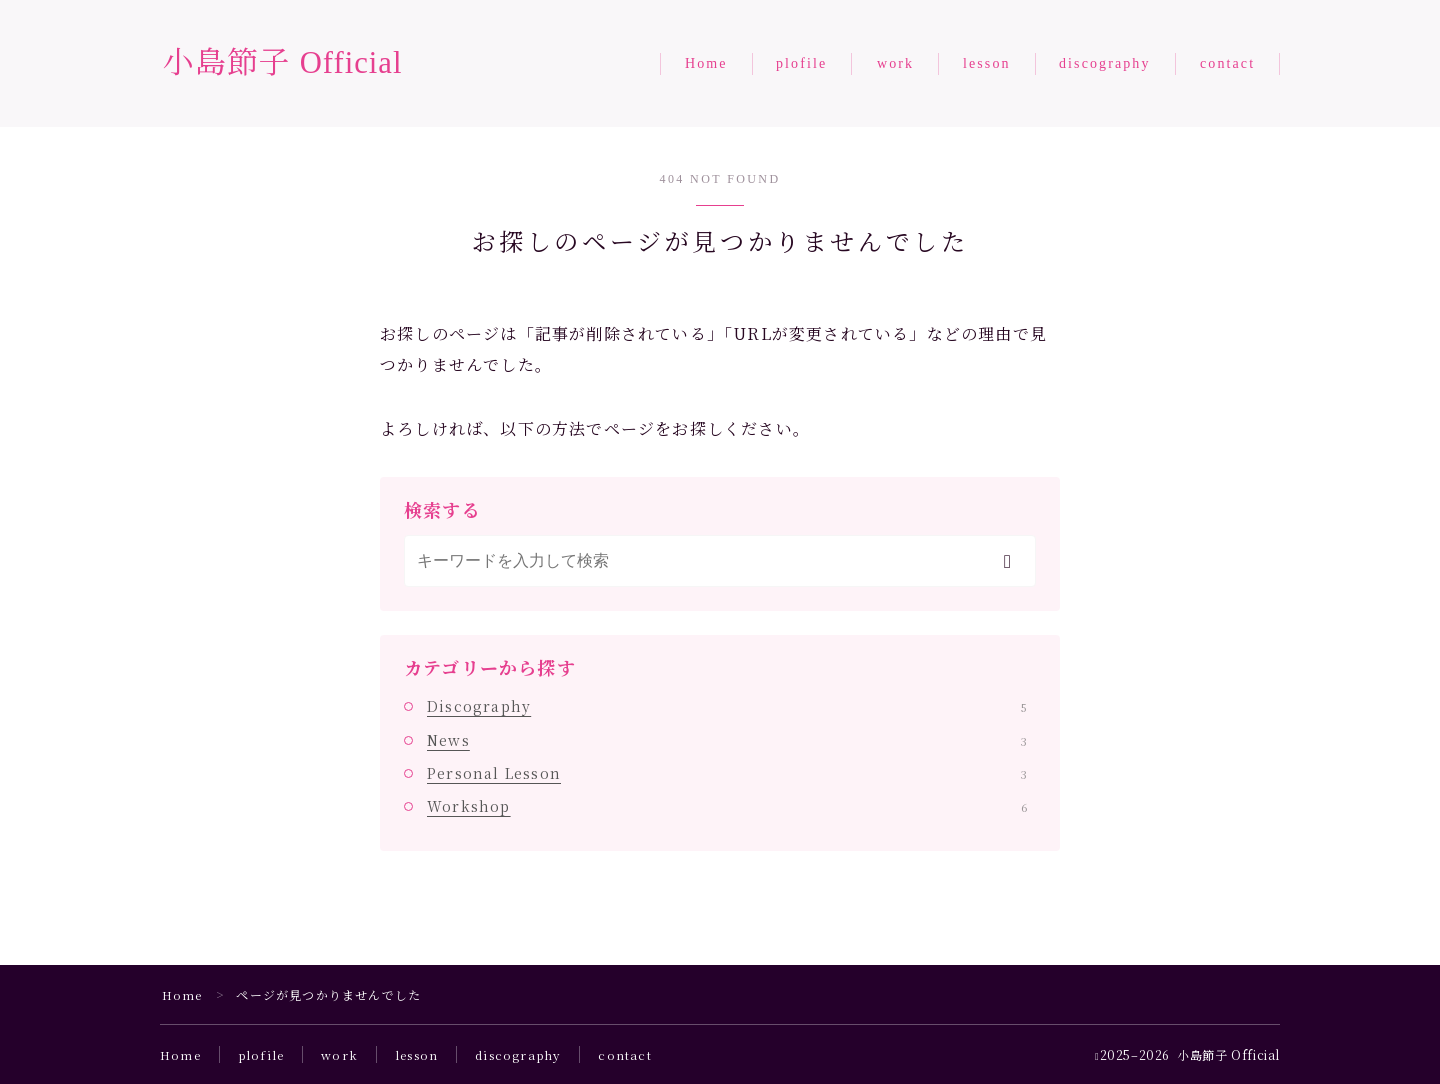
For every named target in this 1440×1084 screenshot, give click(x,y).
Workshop (727, 806)
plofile (801, 63)
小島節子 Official (287, 63)
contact (1227, 63)
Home (706, 63)
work (895, 63)
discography (1105, 63)
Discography (727, 706)
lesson (987, 63)
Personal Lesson (727, 773)
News (727, 740)
